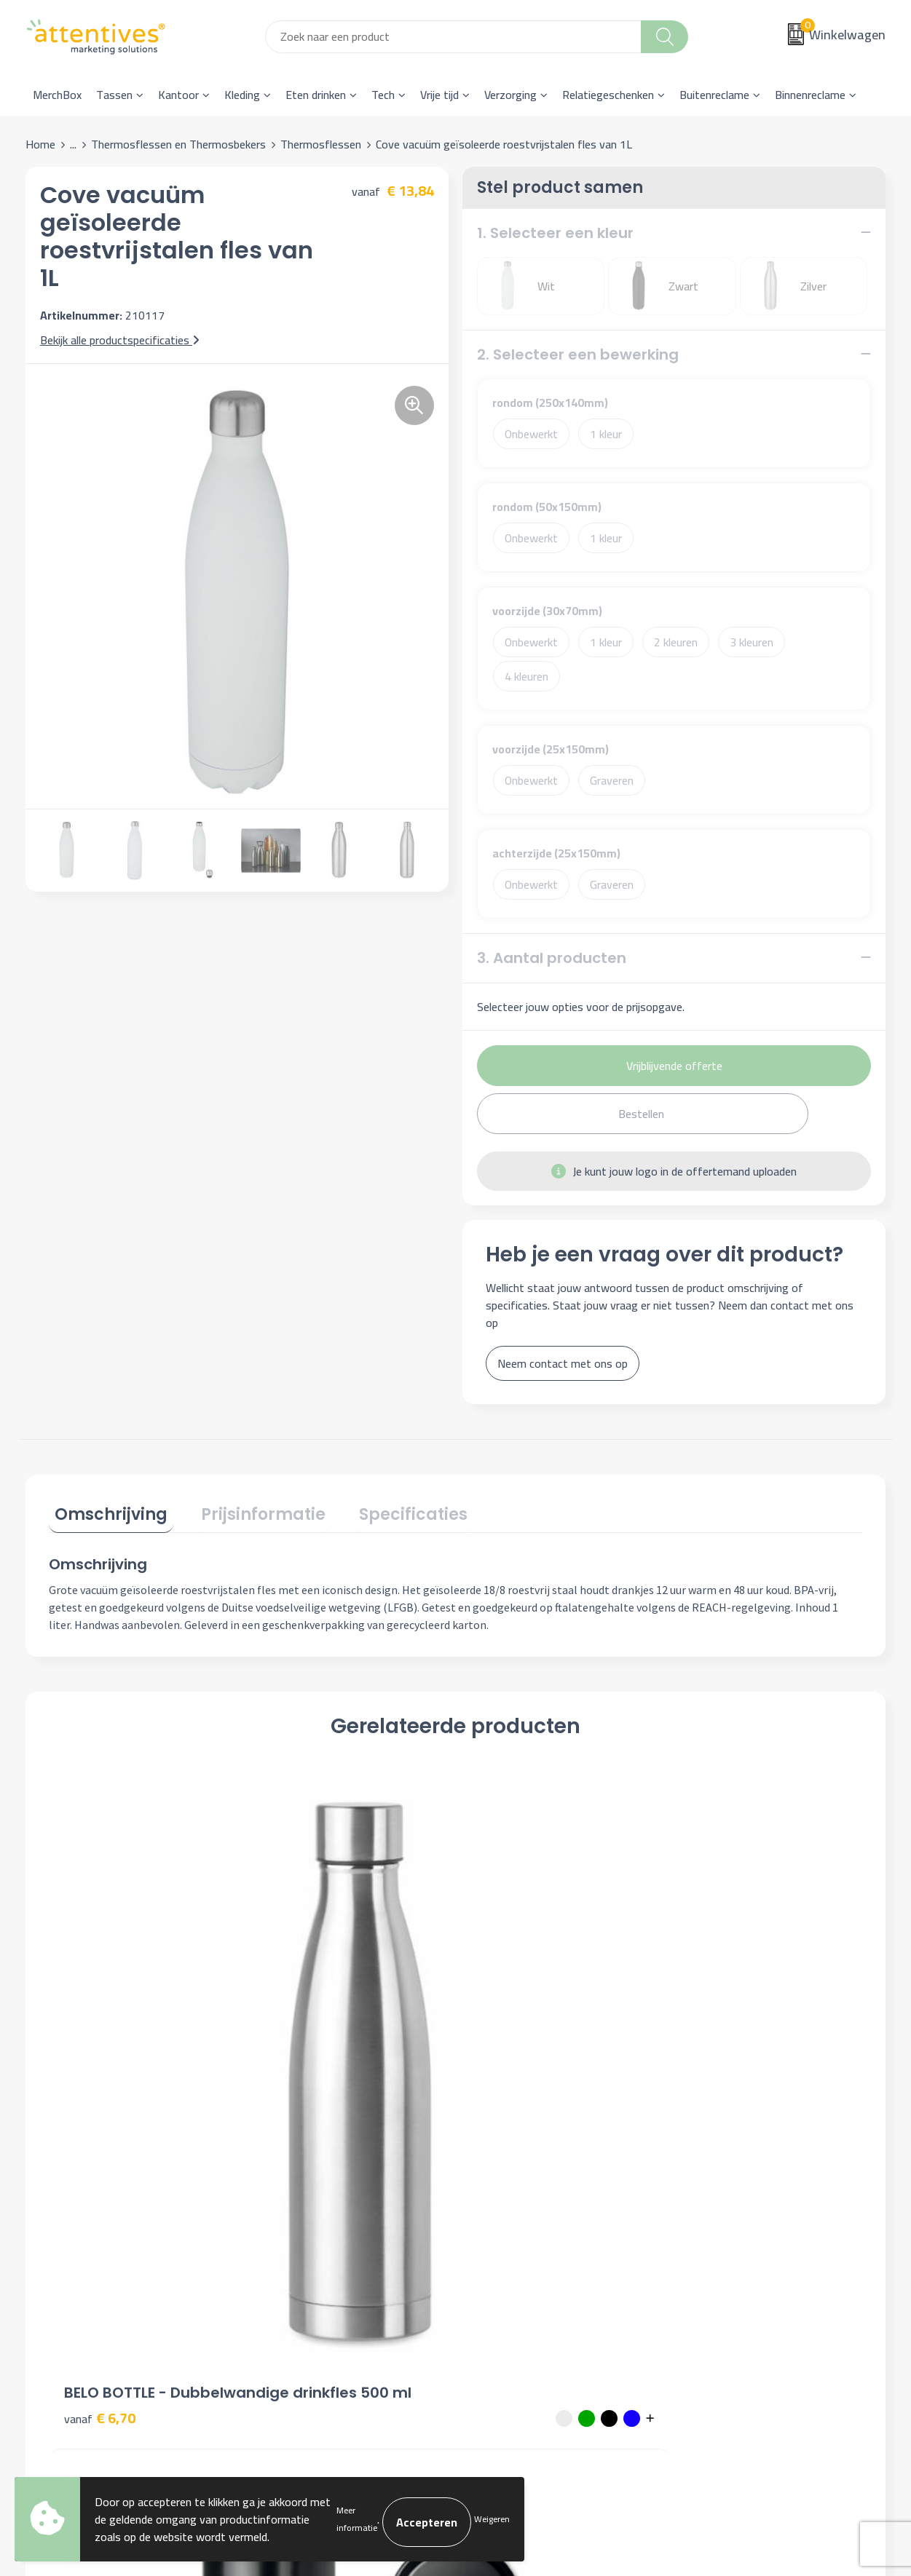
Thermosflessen (320, 144)
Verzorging (510, 95)
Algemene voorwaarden (744, 2195)
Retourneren (504, 2261)
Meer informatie (356, 2520)
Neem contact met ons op (562, 1363)
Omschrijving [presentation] (105, 1509)
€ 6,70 (99, 2038)
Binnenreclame (810, 95)
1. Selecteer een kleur (555, 232)
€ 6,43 (710, 2016)
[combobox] (453, 36)
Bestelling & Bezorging (529, 2218)
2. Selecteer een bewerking (578, 354)
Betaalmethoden (514, 2240)
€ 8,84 (303, 2016)
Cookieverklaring (726, 2218)
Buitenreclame (714, 95)
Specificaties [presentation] (384, 1509)
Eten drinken (315, 95)
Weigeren (492, 2520)
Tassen (114, 95)
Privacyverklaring (728, 2240)
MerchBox (57, 95)
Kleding (242, 95)
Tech (383, 95)
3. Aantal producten (551, 957)
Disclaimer (712, 2261)
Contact (493, 2195)
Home (40, 144)
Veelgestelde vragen (310, 2240)
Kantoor (178, 95)
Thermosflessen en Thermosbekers (178, 144)
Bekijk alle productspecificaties (120, 340)
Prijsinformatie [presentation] (246, 1509)
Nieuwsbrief (290, 2218)
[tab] (105, 1512)
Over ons (282, 2195)
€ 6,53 (507, 2038)
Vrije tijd (439, 95)
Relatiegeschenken (608, 95)
